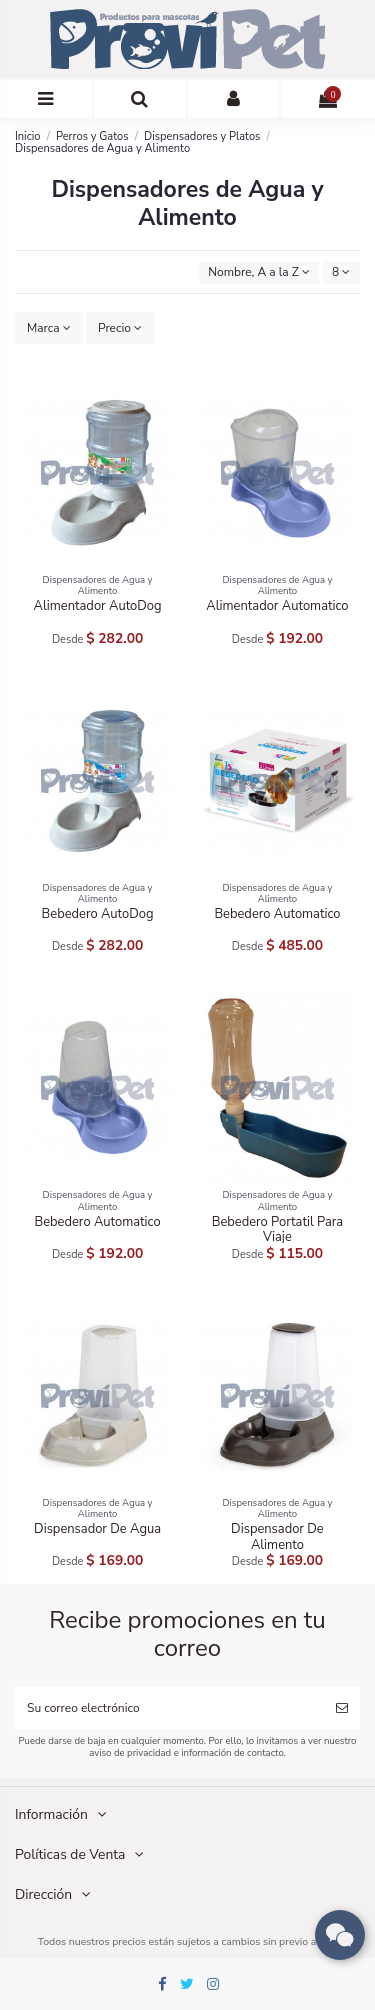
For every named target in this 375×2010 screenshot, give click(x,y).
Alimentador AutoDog (98, 606)
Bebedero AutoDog (98, 914)
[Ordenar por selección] (259, 272)
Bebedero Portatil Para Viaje (278, 1230)
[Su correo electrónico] (169, 1708)
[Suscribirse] (342, 1708)
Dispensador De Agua (97, 1529)
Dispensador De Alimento (277, 1537)
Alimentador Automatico (277, 606)
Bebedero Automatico (277, 914)
